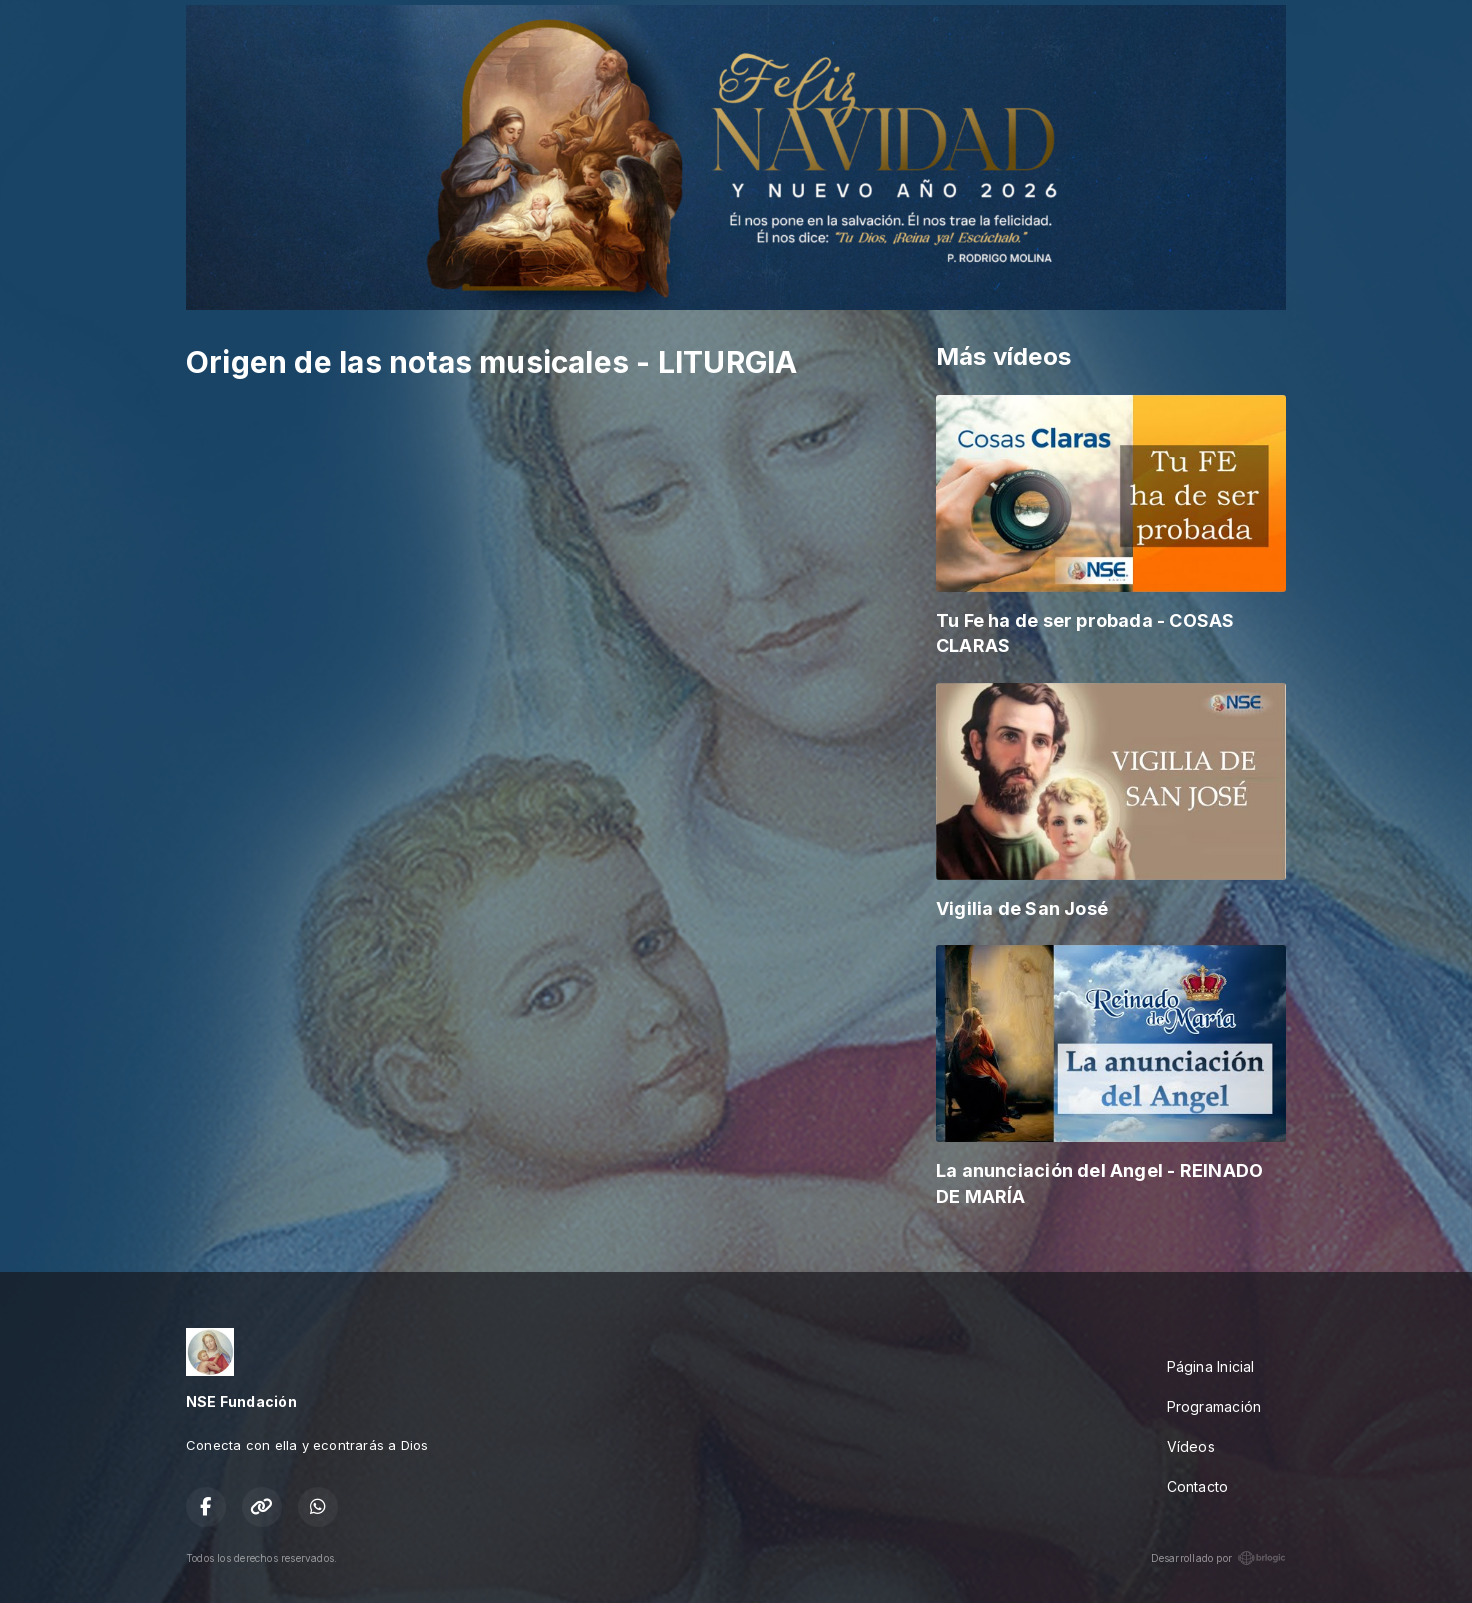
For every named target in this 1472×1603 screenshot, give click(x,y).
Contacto (1198, 1486)
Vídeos (1191, 1446)
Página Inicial (1211, 1366)
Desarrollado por (1218, 1558)
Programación (1214, 1406)
